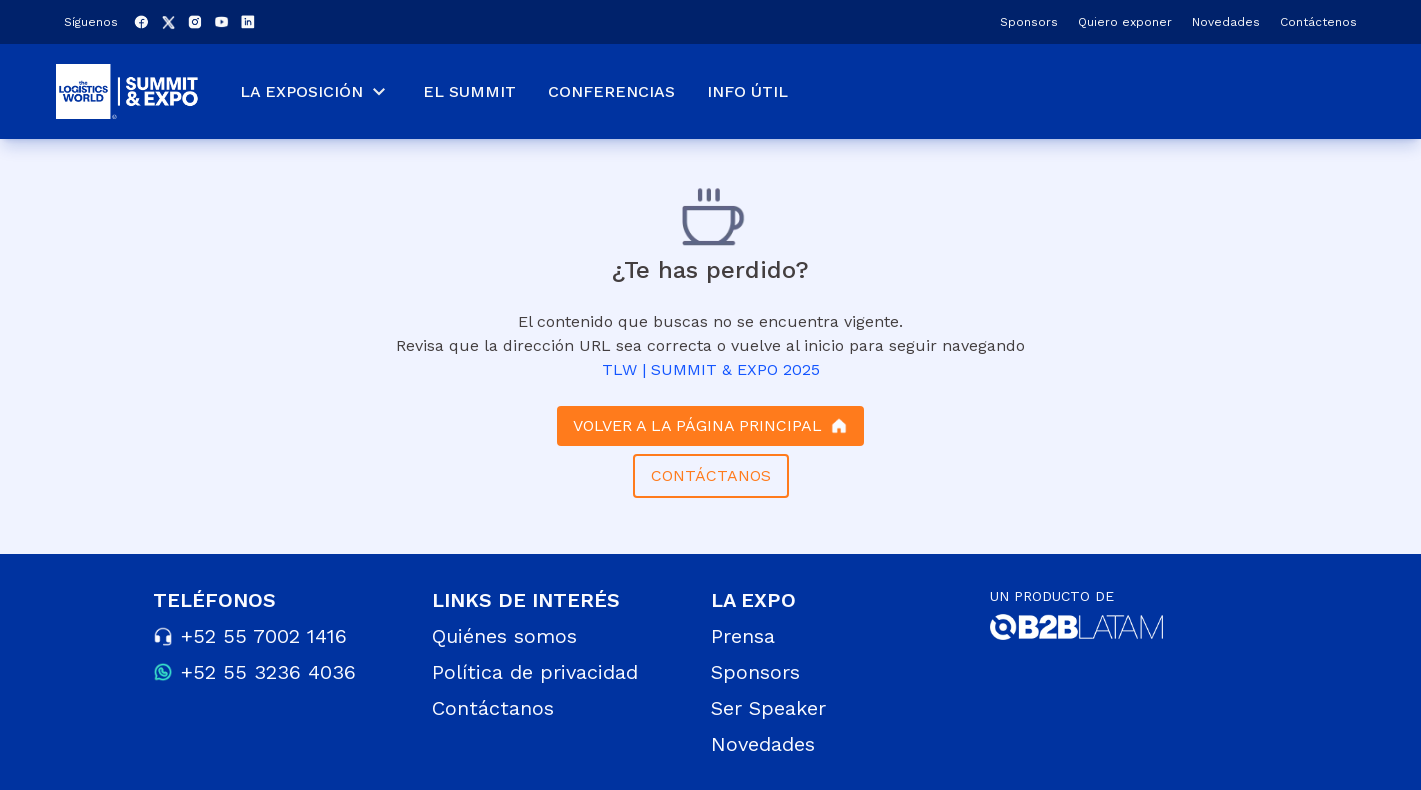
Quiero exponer (1125, 22)
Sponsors (1029, 22)
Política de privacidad (535, 672)
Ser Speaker (768, 708)
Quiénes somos (504, 636)
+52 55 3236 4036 (268, 672)
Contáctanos (493, 708)
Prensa (743, 636)
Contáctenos (1318, 22)
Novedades (1226, 22)
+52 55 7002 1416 (264, 636)
